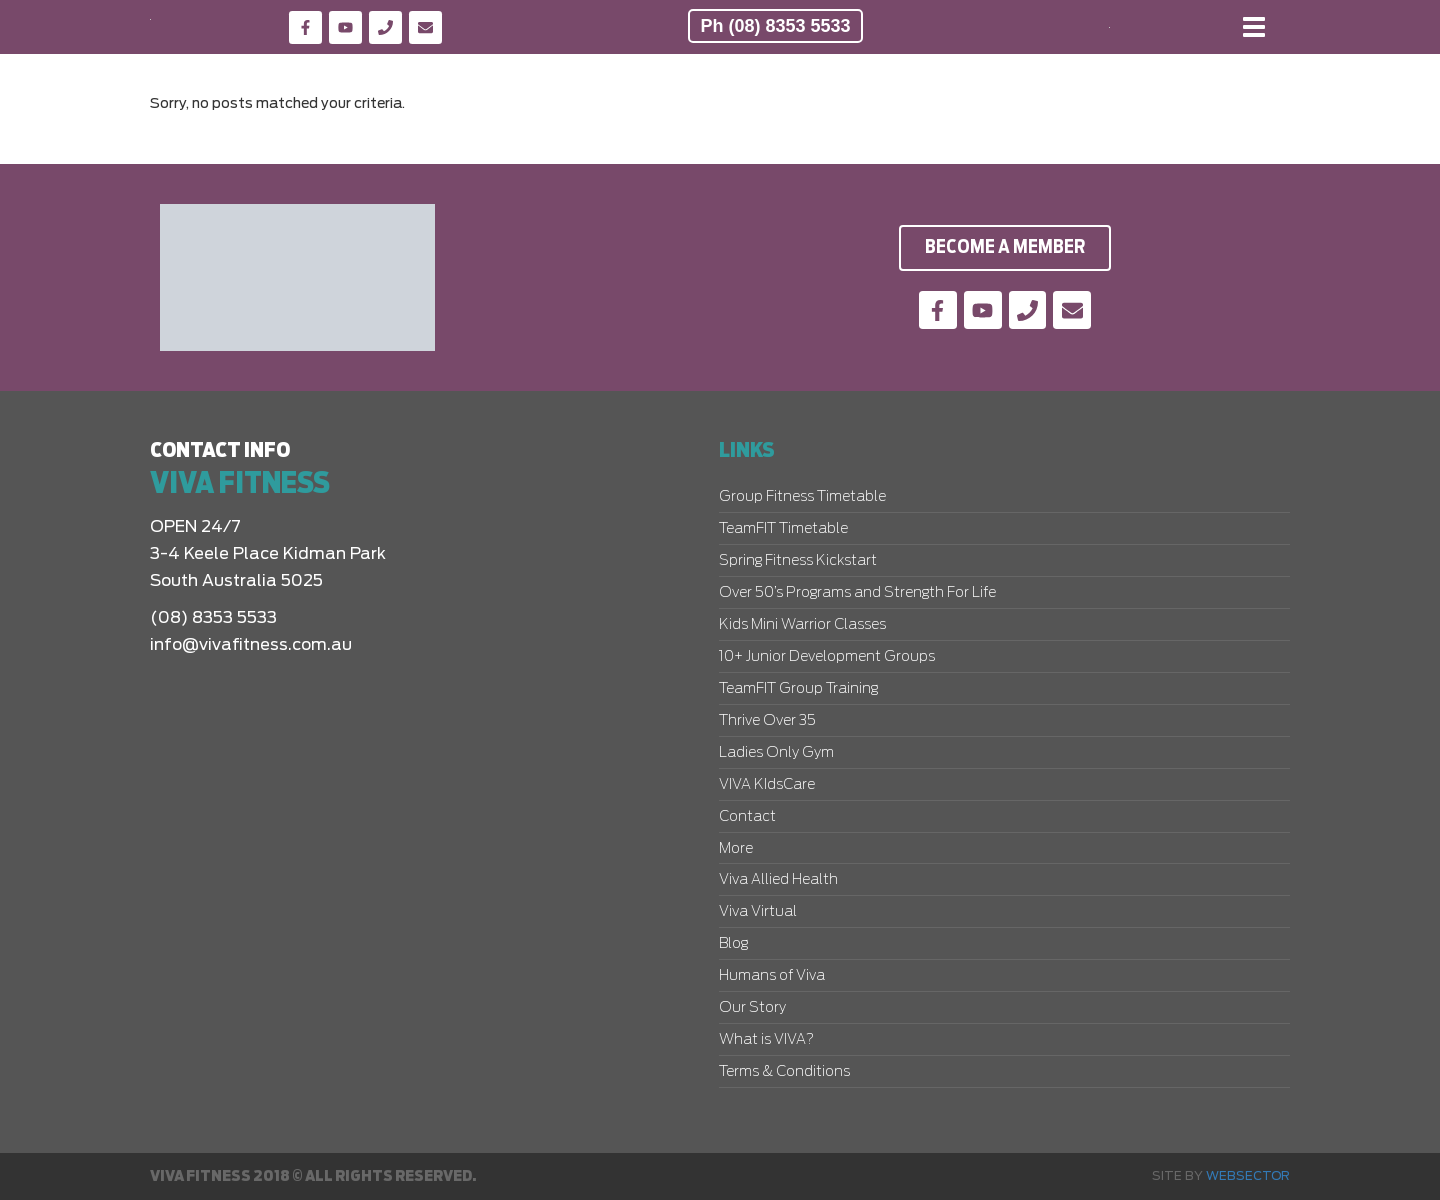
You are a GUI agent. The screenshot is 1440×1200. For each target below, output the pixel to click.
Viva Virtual (758, 912)
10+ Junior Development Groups (827, 657)
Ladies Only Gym (776, 753)
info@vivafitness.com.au (251, 645)
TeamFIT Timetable (783, 529)
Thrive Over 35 (767, 721)
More (736, 849)
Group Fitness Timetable (802, 497)
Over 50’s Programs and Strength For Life (857, 593)
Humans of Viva (772, 976)
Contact (747, 817)
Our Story (752, 1008)
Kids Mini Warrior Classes (802, 625)
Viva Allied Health (778, 880)
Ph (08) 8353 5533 (775, 26)
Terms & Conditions (784, 1072)
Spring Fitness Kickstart (798, 561)
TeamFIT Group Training (798, 689)
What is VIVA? (766, 1040)
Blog (733, 944)
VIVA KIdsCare (767, 785)
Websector (1248, 1176)
